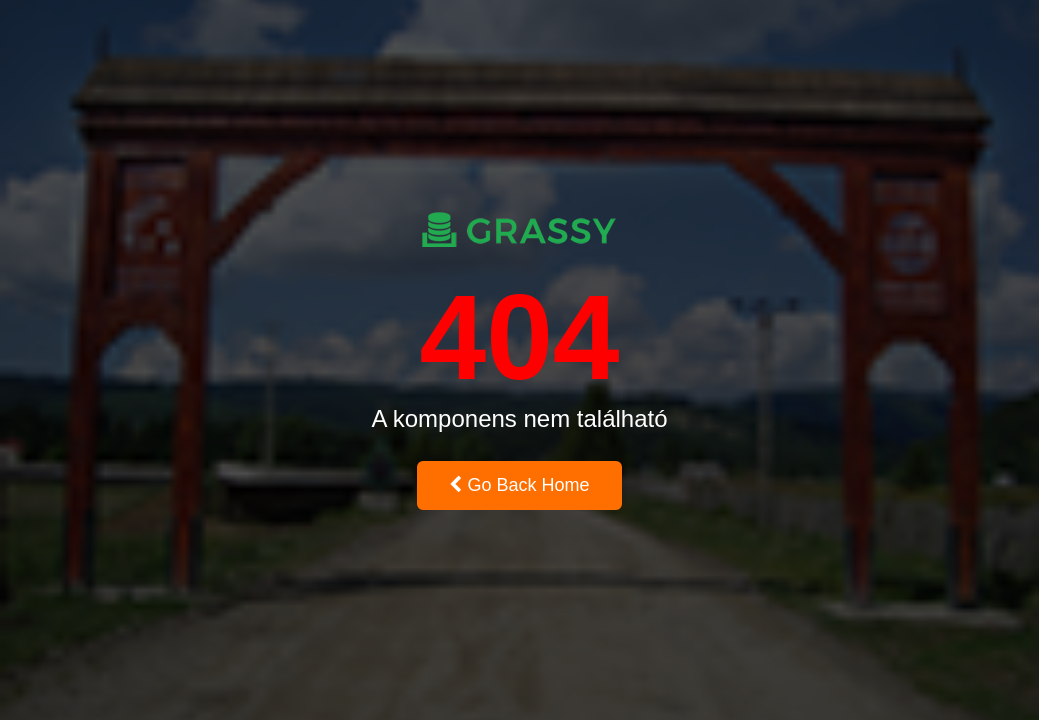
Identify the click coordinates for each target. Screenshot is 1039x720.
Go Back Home (519, 485)
